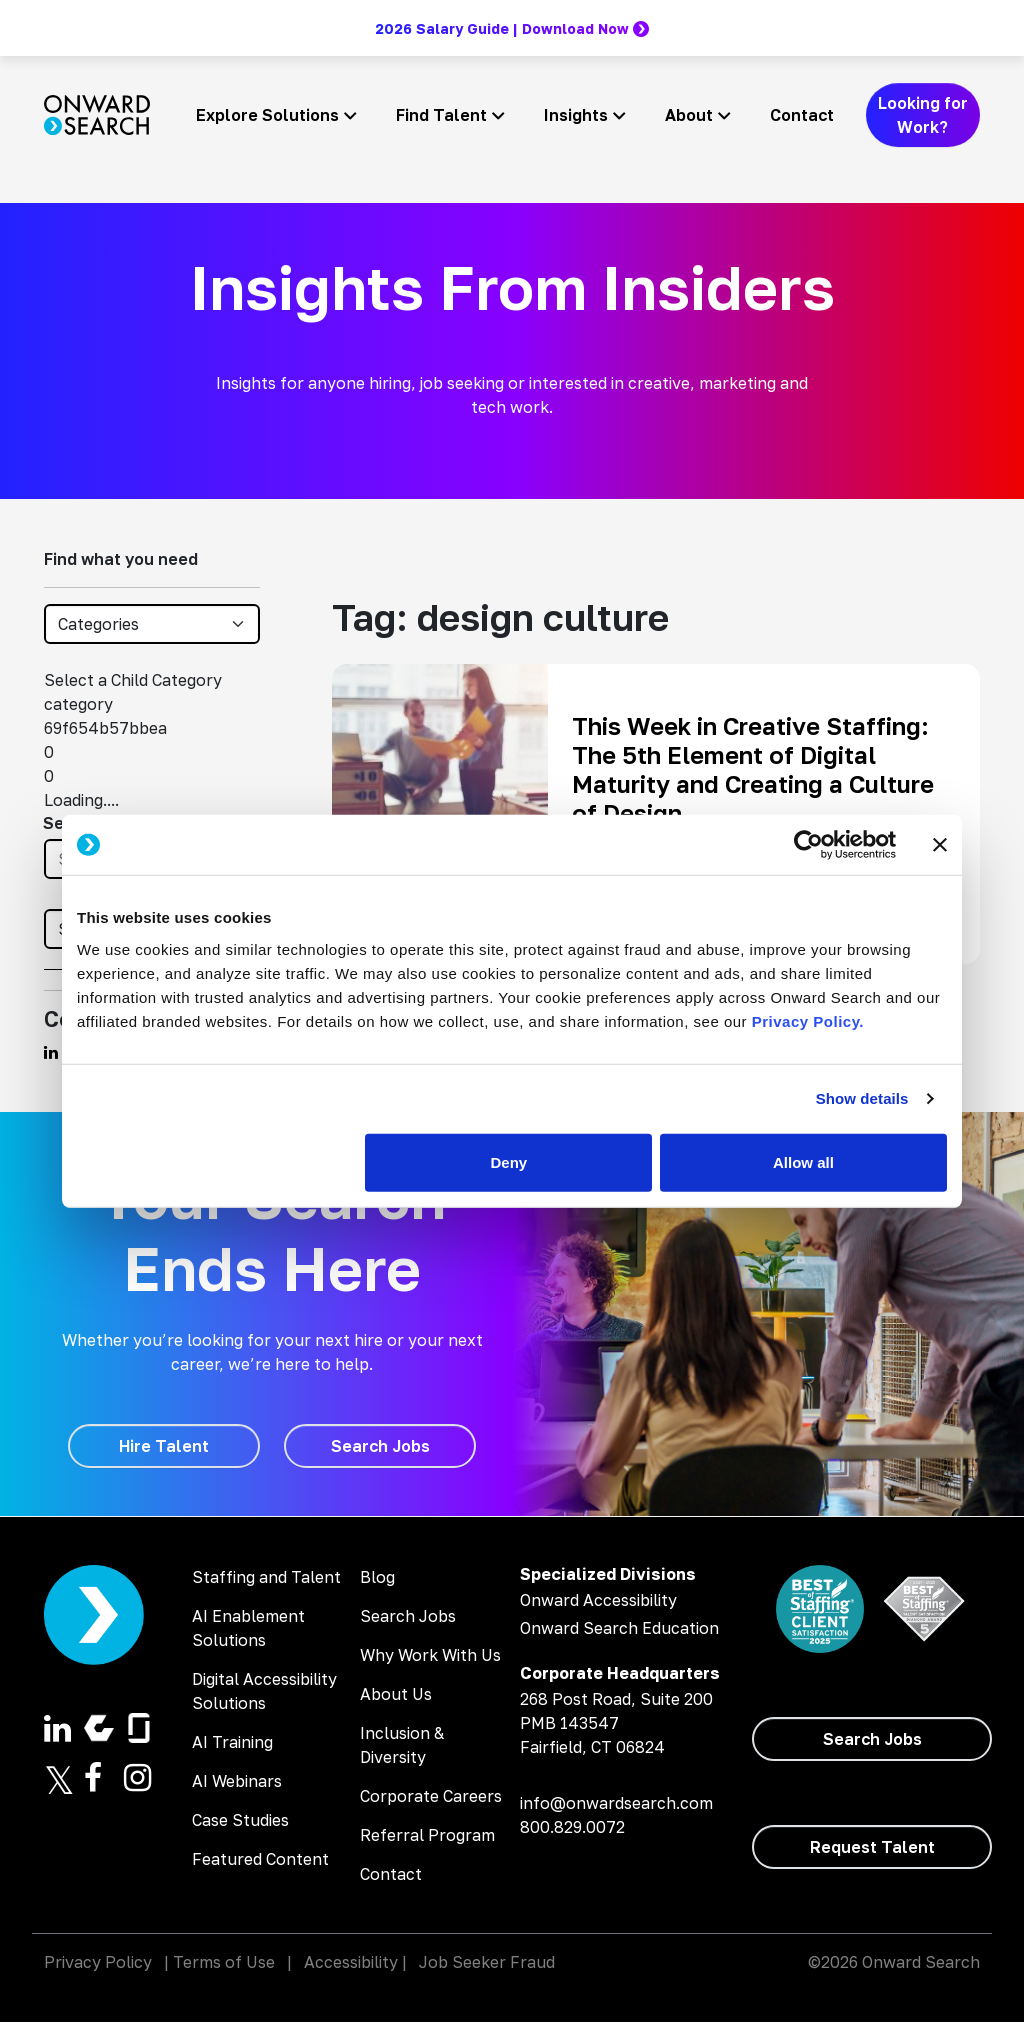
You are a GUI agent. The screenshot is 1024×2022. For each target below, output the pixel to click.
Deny (509, 1161)
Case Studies (240, 1820)
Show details (862, 1098)
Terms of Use (224, 1962)
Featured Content (260, 1859)
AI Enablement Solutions (248, 1628)
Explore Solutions (267, 115)
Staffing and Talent (266, 1577)
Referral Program (427, 1835)
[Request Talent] (872, 1847)
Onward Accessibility (598, 1600)
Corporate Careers (431, 1796)
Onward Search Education (619, 1628)
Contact (802, 115)
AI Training (232, 1742)
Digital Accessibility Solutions (264, 1691)
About (689, 115)
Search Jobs (408, 1616)
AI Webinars (237, 1781)
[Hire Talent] (164, 1446)
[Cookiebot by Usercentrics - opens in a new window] (808, 845)
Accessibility (351, 1962)
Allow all (803, 1161)
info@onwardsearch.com (616, 1803)
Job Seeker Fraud (487, 1962)
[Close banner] (940, 845)
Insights (576, 115)
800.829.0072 (572, 1827)
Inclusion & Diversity (402, 1745)
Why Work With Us (430, 1655)
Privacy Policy (98, 1962)
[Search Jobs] (380, 1446)
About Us (396, 1694)
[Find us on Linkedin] (51, 1052)
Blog (377, 1577)
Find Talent (441, 115)
